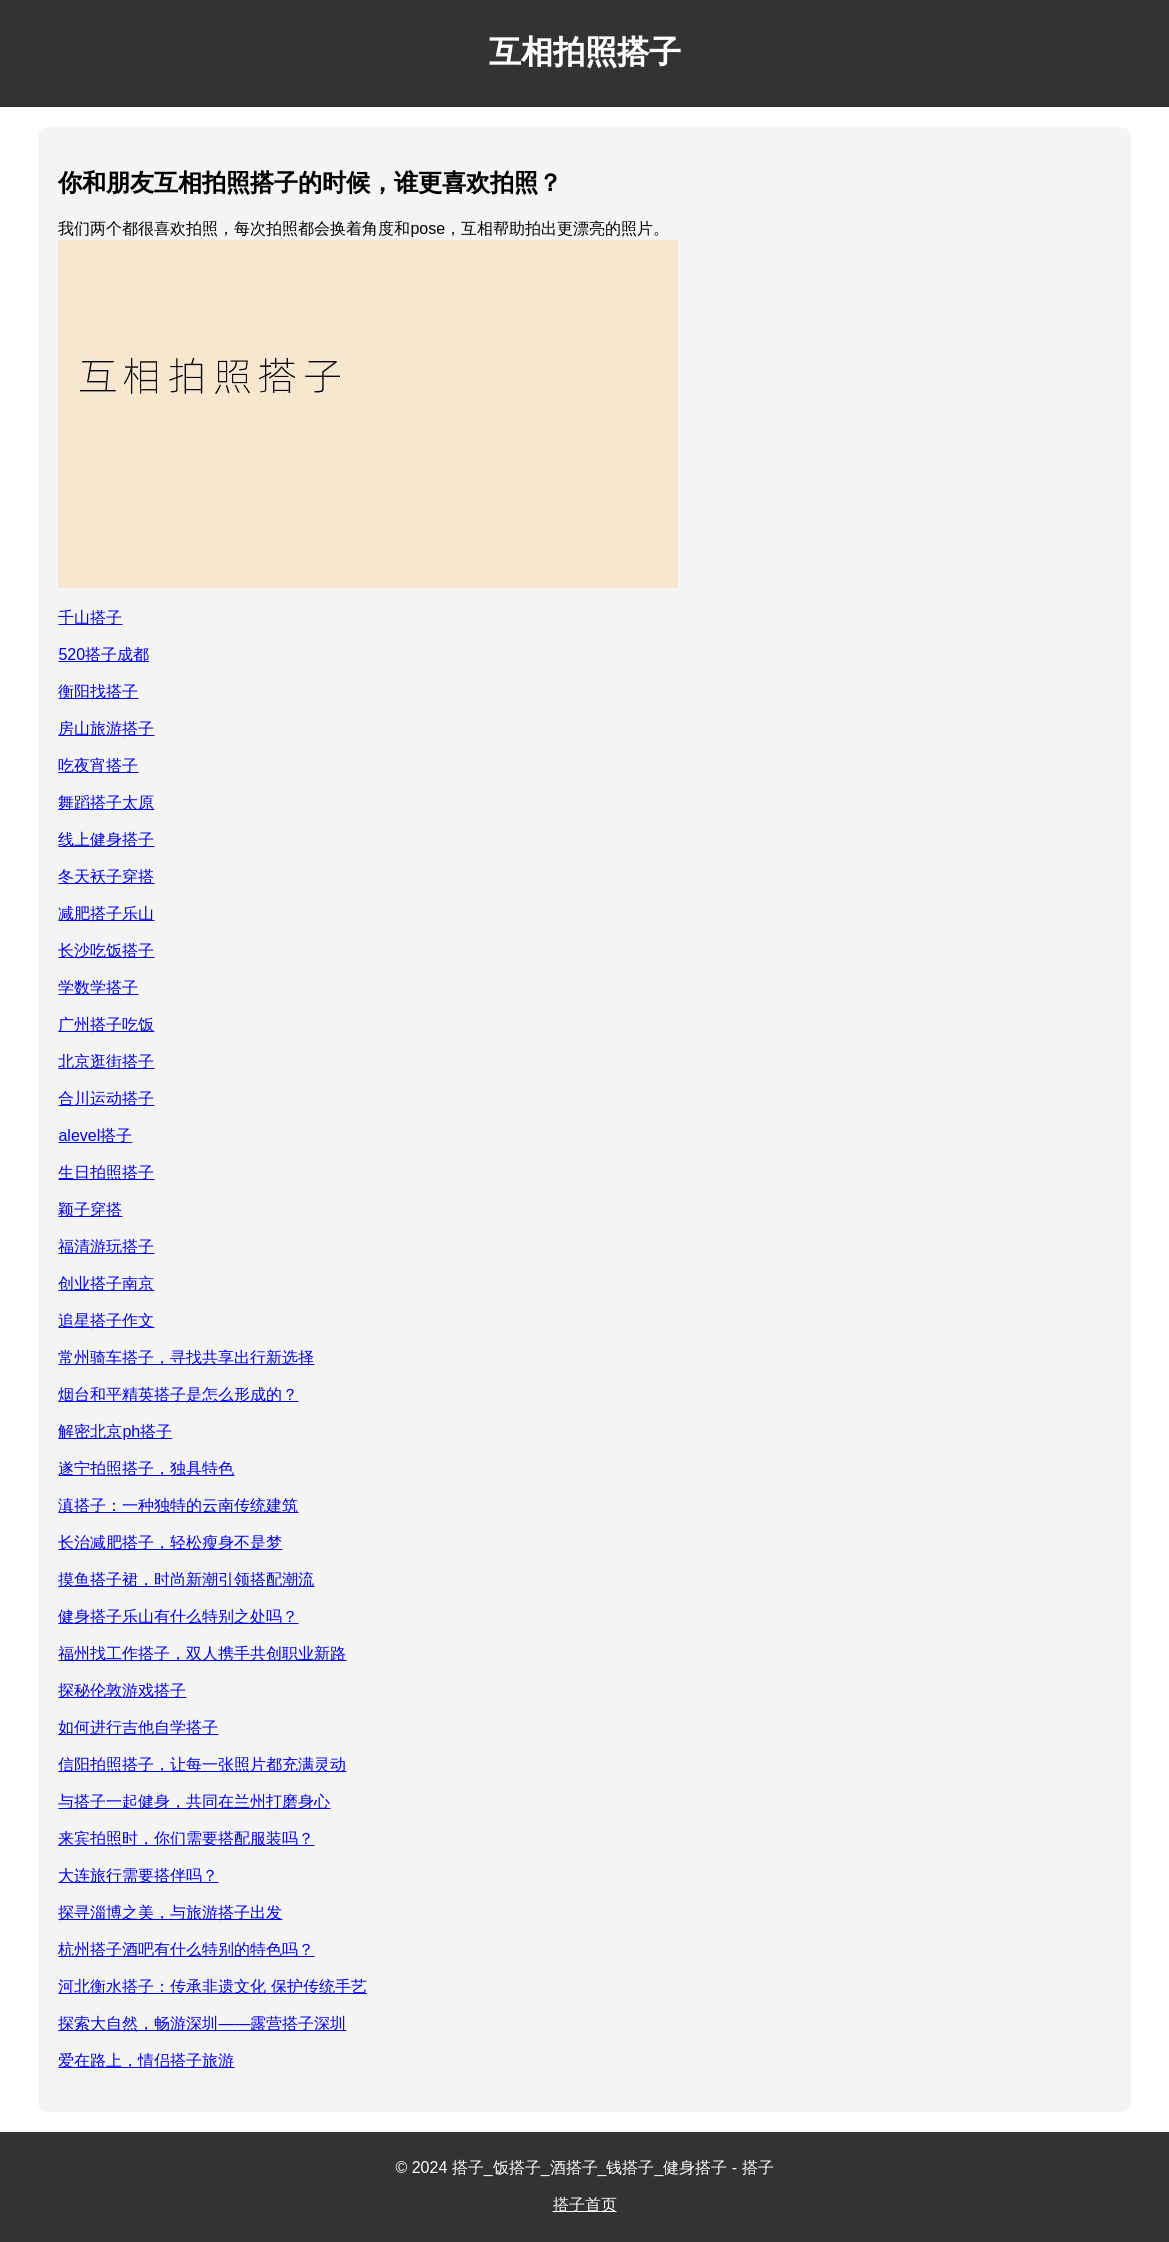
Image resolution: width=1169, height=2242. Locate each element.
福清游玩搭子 (106, 1246)
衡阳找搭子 (98, 691)
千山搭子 (90, 617)
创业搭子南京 (106, 1283)
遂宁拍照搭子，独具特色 (146, 1468)
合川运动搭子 (106, 1098)
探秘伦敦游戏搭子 (122, 1690)
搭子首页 (585, 2204)
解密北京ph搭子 (115, 1431)
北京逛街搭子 (106, 1061)
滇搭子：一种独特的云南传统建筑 (178, 1505)
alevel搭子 (95, 1135)
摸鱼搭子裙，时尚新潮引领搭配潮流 (186, 1579)
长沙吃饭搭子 (106, 950)
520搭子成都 (103, 654)
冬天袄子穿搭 (106, 876)
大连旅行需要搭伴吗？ (138, 1875)
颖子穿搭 (90, 1209)
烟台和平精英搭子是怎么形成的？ (178, 1394)
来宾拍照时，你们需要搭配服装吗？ (186, 1838)
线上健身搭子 (106, 839)
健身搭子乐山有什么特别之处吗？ (178, 1616)
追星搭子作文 (106, 1320)
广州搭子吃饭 (106, 1024)
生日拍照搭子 (106, 1172)
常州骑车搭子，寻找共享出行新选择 (186, 1357)
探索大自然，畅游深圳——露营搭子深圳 (202, 2023)
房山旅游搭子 (106, 728)
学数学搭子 (98, 987)
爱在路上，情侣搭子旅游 (146, 2060)
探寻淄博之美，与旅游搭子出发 (170, 1912)
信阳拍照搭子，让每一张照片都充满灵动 (202, 1764)
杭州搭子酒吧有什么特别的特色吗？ (186, 1949)
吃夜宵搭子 (98, 765)
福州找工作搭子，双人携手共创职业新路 (202, 1653)
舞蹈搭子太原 (106, 802)
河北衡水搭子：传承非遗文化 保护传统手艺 (212, 1986)
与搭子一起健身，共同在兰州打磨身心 (194, 1801)
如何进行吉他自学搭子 (138, 1727)
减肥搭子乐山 (106, 913)
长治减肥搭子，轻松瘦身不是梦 (170, 1542)
